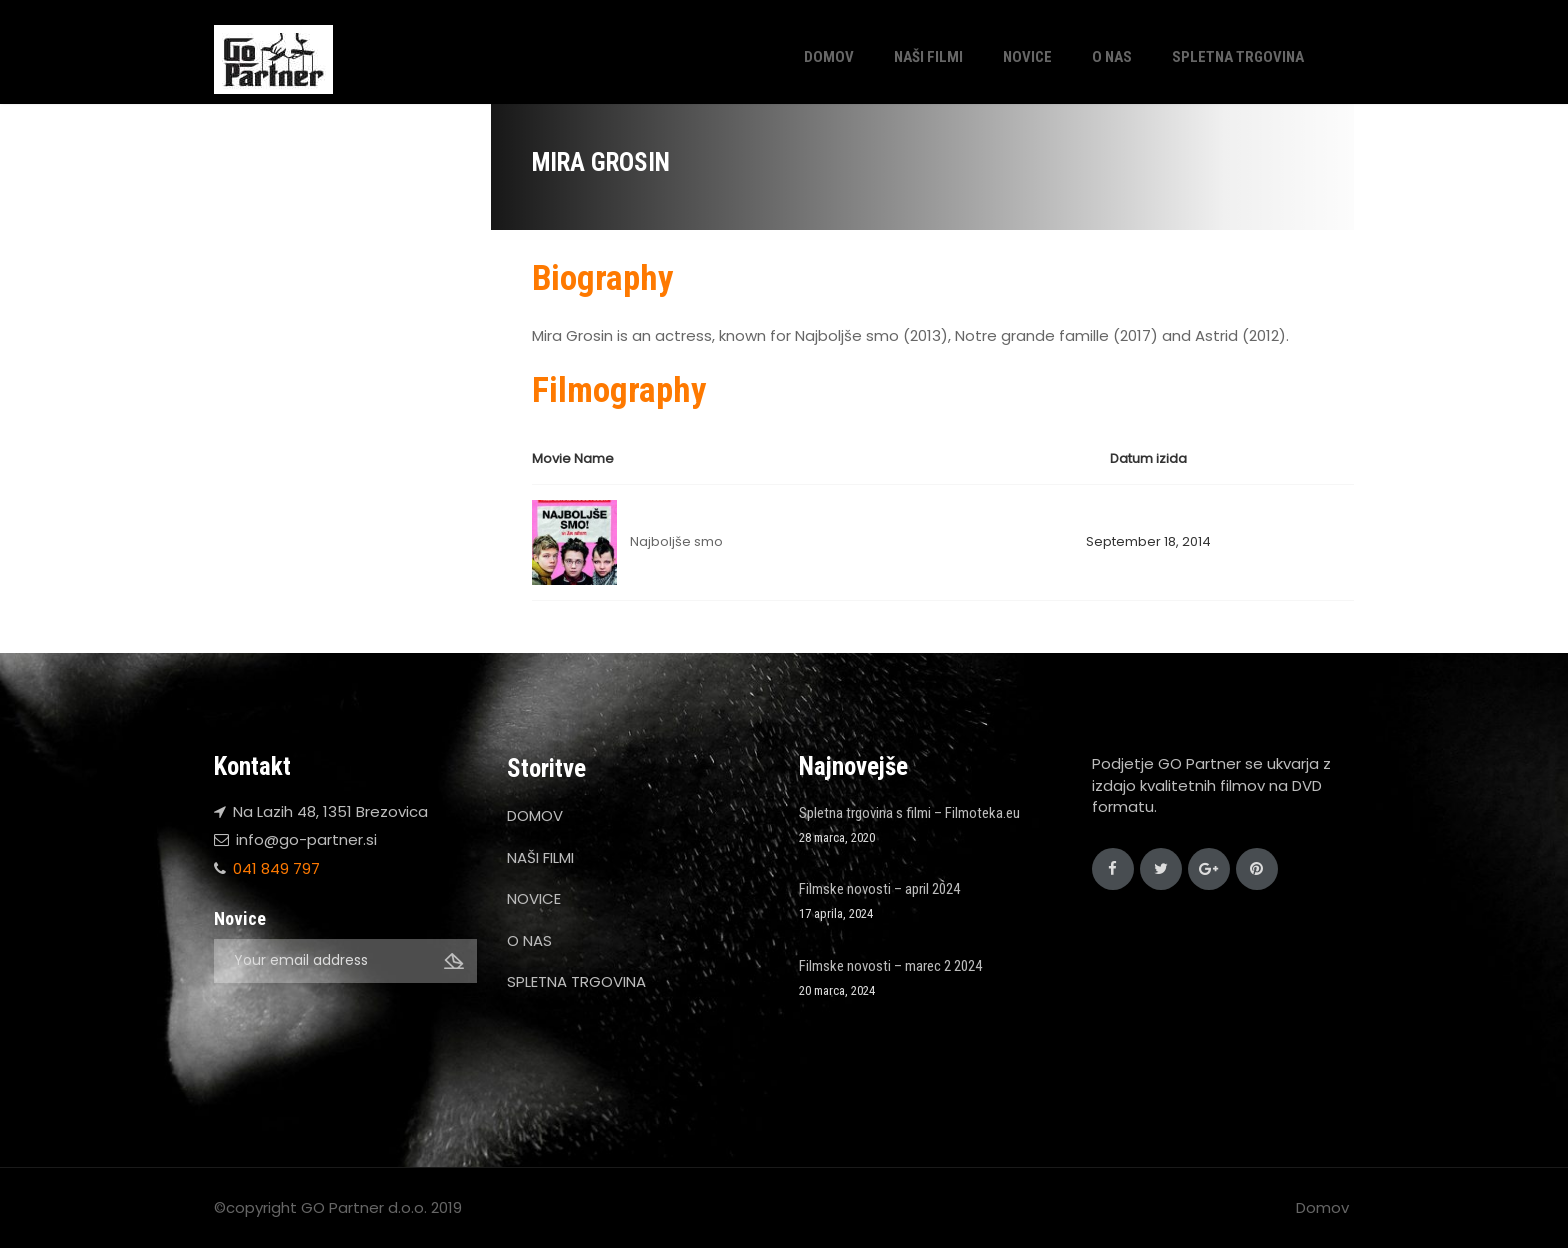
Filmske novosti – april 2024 (879, 889)
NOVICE (1027, 57)
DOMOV (829, 57)
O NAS (1112, 57)
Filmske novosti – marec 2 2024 (890, 966)
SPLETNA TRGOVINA (1238, 57)
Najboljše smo (676, 541)
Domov (1322, 1207)
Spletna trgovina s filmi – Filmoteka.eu (909, 813)
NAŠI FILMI (928, 57)
